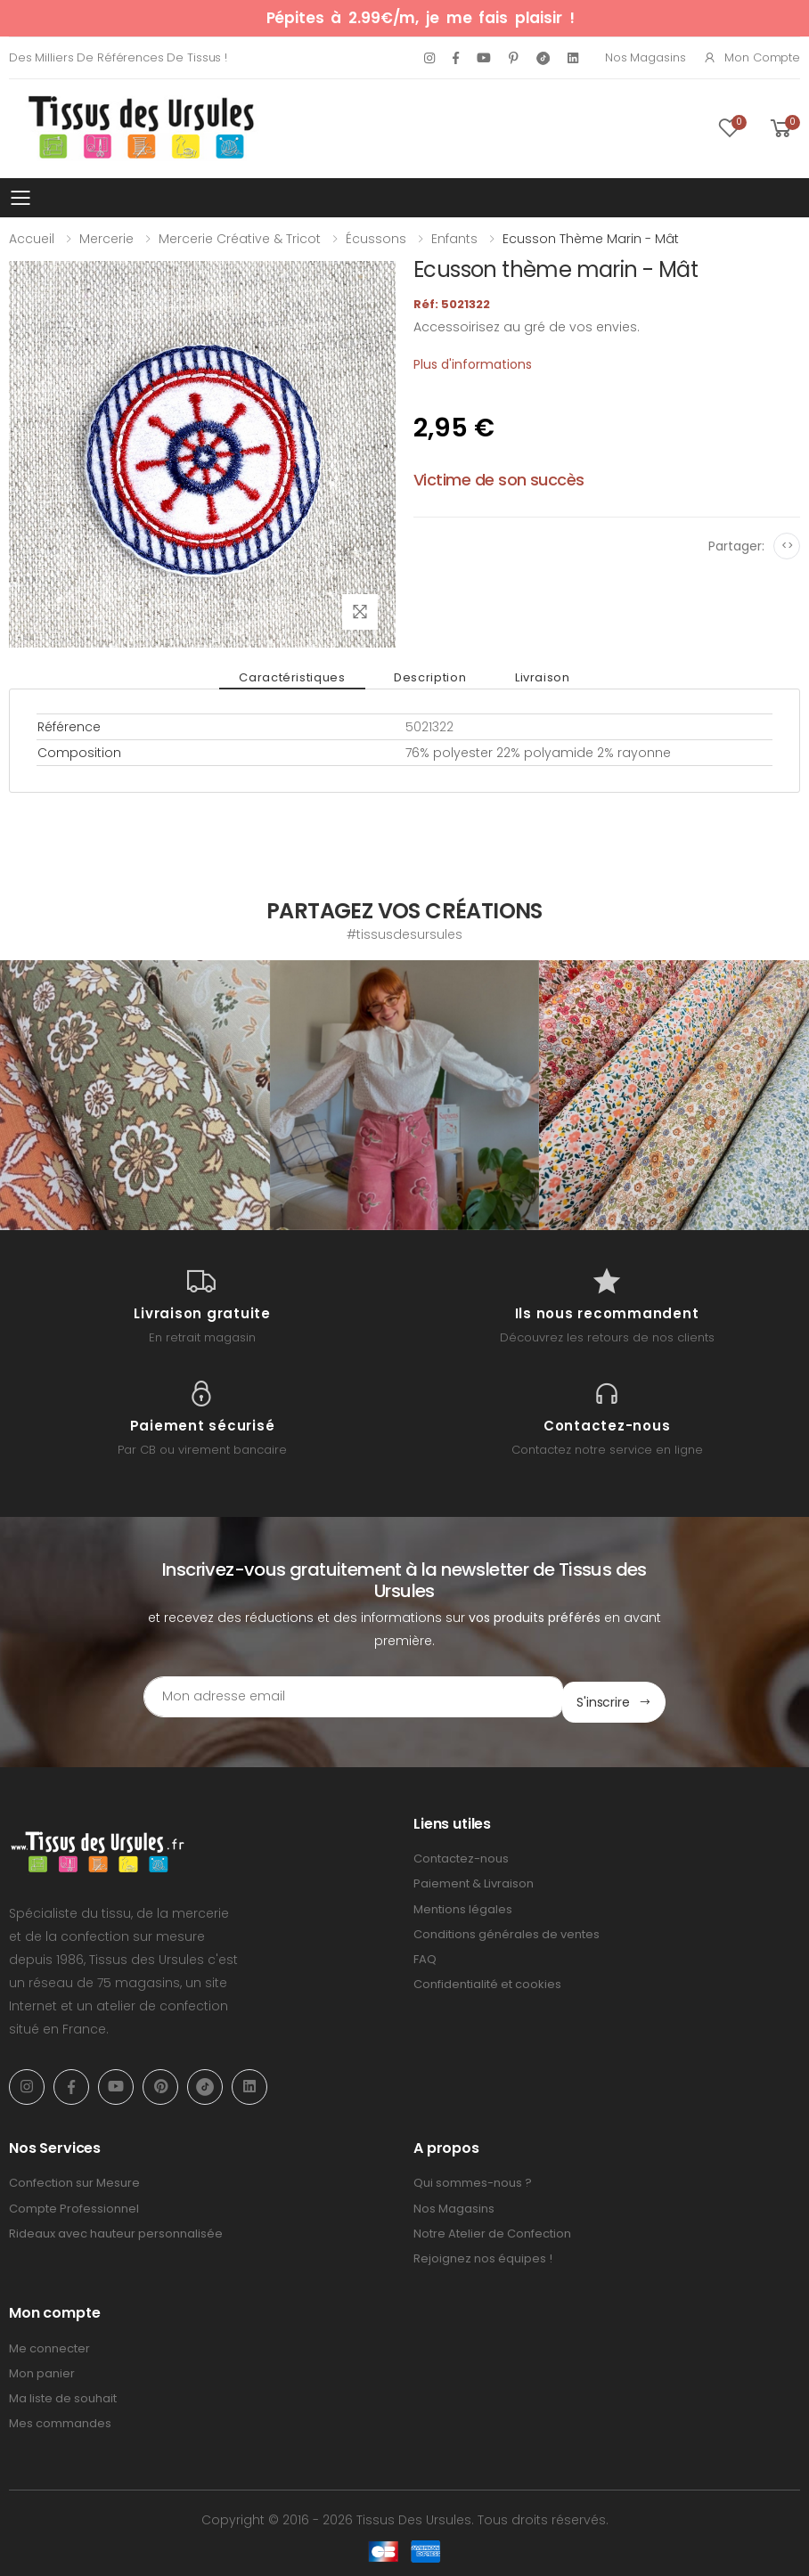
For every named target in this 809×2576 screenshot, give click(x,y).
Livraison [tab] (529, 677)
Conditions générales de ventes (506, 1928)
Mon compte (751, 57)
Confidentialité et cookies (487, 1978)
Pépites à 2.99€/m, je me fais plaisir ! (420, 18)
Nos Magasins (645, 57)
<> (787, 545)
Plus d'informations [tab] (472, 364)
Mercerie (106, 239)
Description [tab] (430, 677)
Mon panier (42, 2368)
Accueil (31, 239)
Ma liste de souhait (63, 2392)
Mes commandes (60, 2418)
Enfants (454, 239)
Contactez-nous (461, 1854)
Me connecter (49, 2343)
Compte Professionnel (74, 2203)
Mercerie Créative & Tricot (240, 239)
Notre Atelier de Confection (492, 2228)
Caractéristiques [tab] (305, 677)
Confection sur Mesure (74, 2178)
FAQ (425, 1953)
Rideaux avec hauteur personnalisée (116, 2228)
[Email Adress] (328, 1696)
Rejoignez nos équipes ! (482, 2253)
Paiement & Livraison (473, 1879)
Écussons (376, 239)
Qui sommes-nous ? (472, 2178)
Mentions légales (462, 1903)
